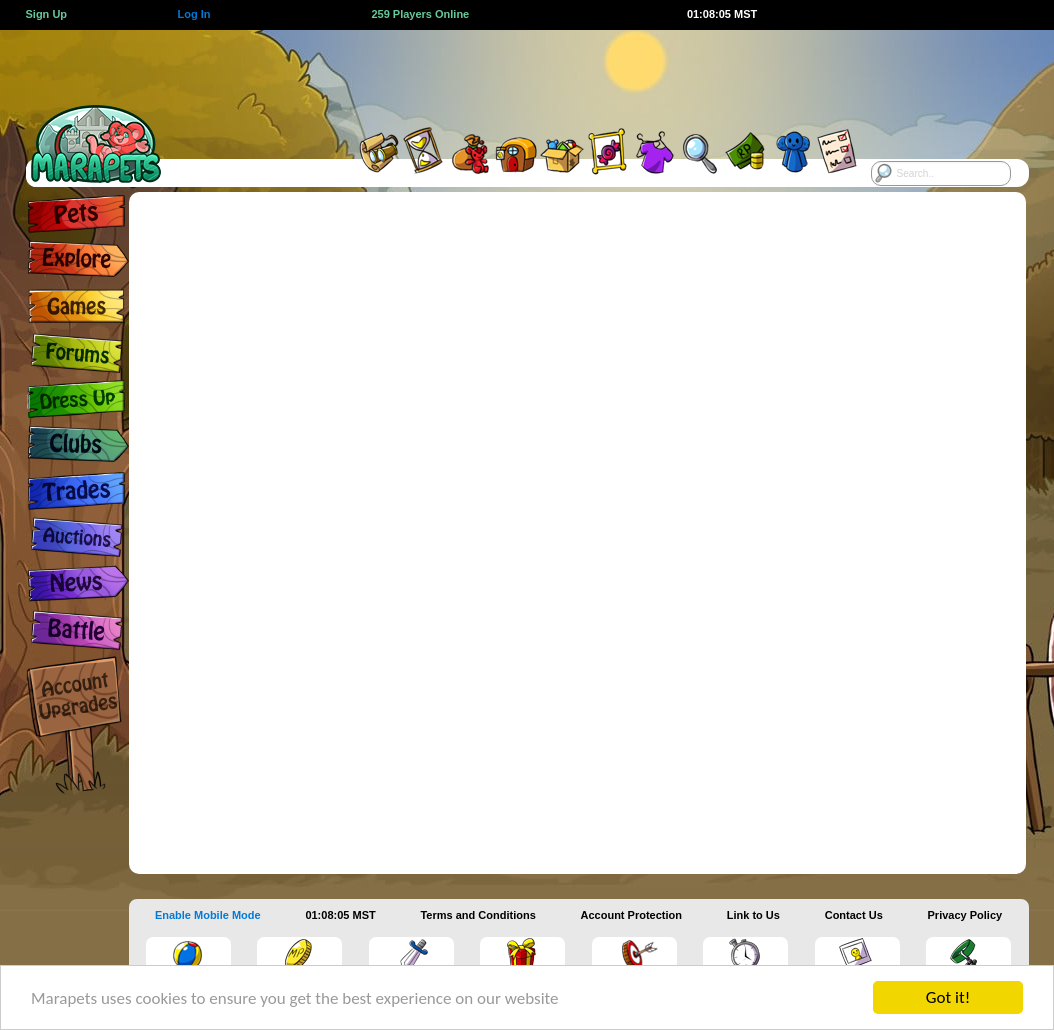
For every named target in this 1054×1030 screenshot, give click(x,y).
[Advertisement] (505, 75)
